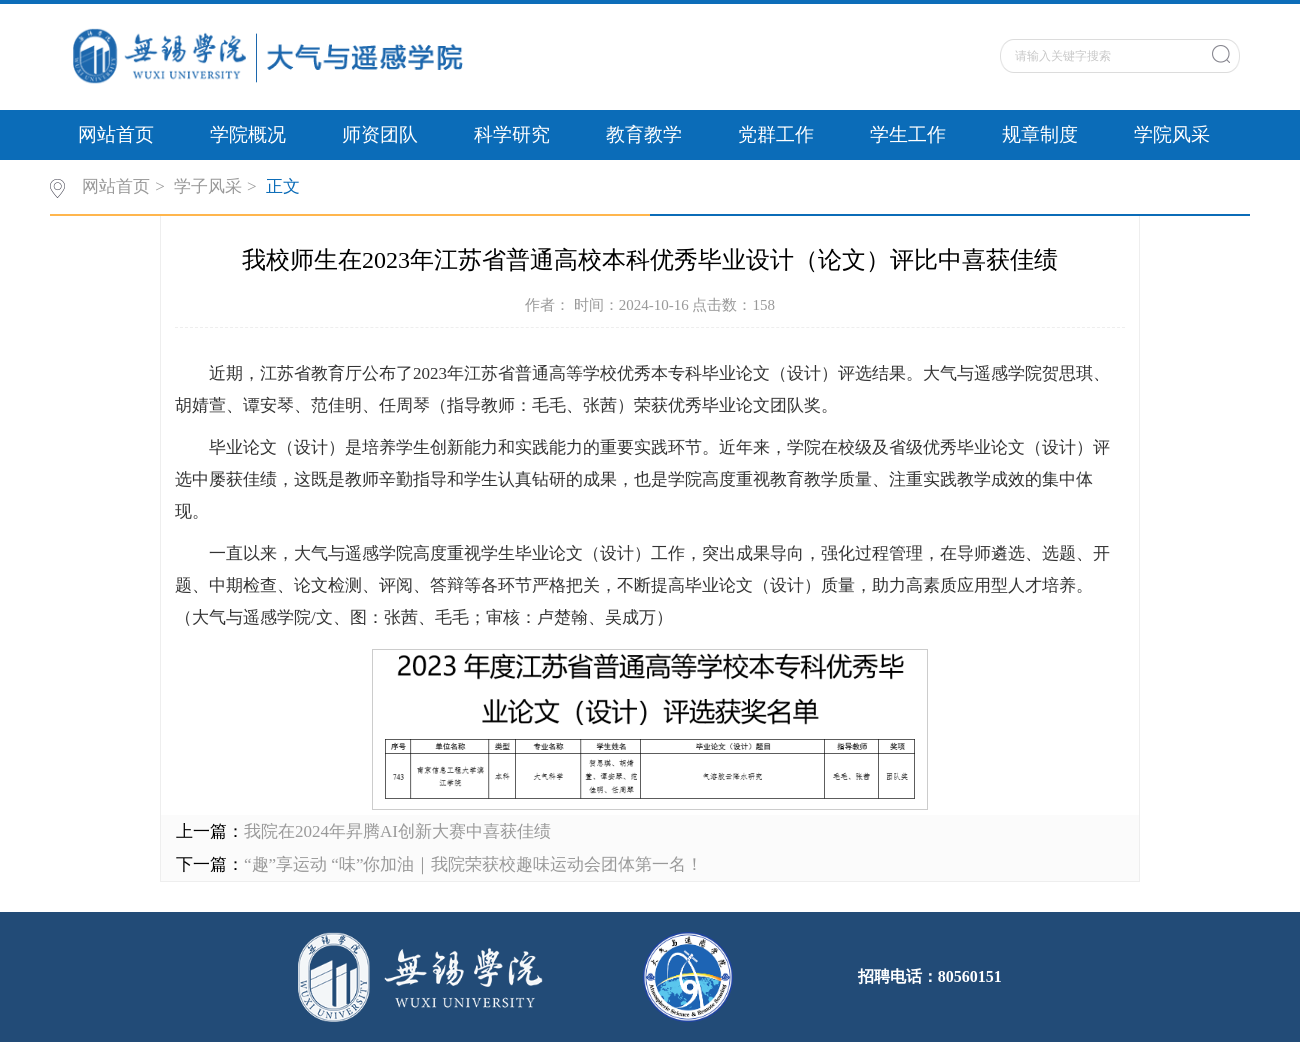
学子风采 (208, 186)
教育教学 (644, 134)
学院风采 (1172, 134)
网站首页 (116, 134)
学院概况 (248, 134)
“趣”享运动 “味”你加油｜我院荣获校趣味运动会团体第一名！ (473, 864)
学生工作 (908, 134)
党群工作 (776, 134)
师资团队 (380, 134)
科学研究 (512, 134)
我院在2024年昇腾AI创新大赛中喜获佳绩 (397, 831)
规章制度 (1040, 134)
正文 (283, 186)
